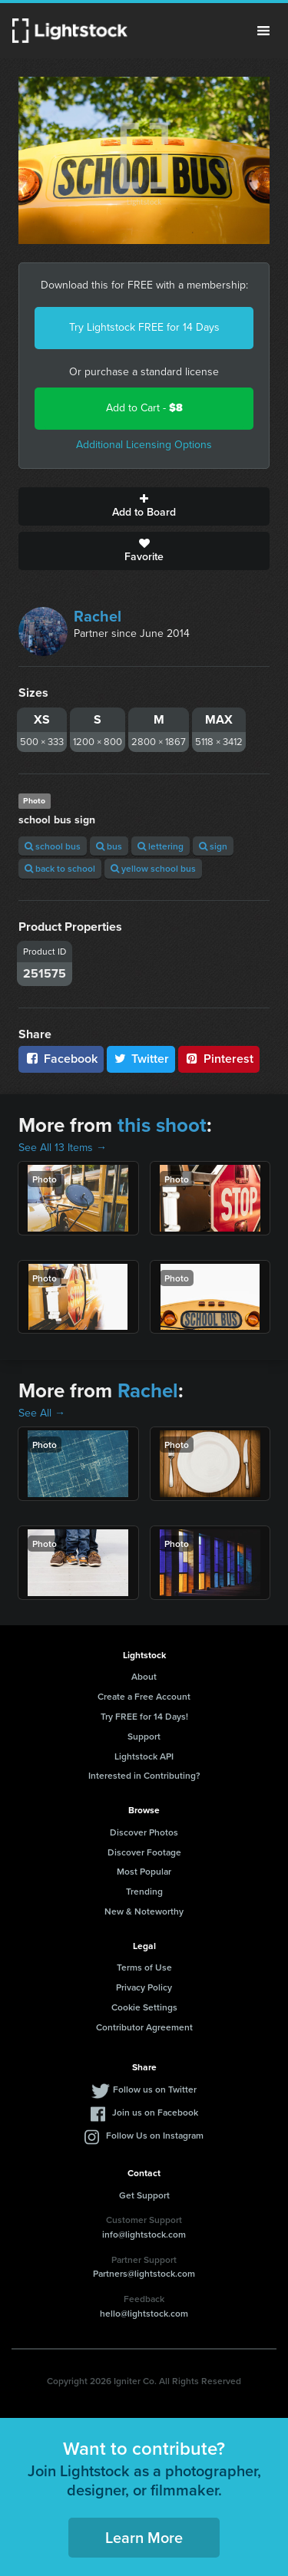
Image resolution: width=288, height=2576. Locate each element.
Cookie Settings (144, 2007)
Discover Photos (144, 1832)
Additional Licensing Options (144, 445)
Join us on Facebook (155, 2112)
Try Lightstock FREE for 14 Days (144, 327)
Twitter (141, 1058)
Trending (144, 1891)
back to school (60, 868)
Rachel (97, 616)
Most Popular (144, 1871)
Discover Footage (144, 1852)
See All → (41, 1413)
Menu (263, 30)
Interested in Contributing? (144, 1775)
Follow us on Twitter (155, 2089)
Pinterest (218, 1058)
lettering (160, 846)
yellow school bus (153, 868)
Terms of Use (144, 1967)
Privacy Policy (144, 1987)
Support (144, 1736)
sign (213, 846)
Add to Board (144, 506)
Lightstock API (144, 1756)
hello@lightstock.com (144, 2313)
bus (109, 846)
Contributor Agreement (144, 2026)
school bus (53, 846)
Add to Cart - (144, 408)
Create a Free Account (144, 1696)
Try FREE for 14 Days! (144, 1716)
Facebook (61, 1058)
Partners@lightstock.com (144, 2273)
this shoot (162, 1125)
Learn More (144, 2537)
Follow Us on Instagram (155, 2135)
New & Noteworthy (144, 1911)
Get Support (144, 2195)
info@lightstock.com (144, 2234)
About (144, 1676)
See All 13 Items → (62, 1148)
